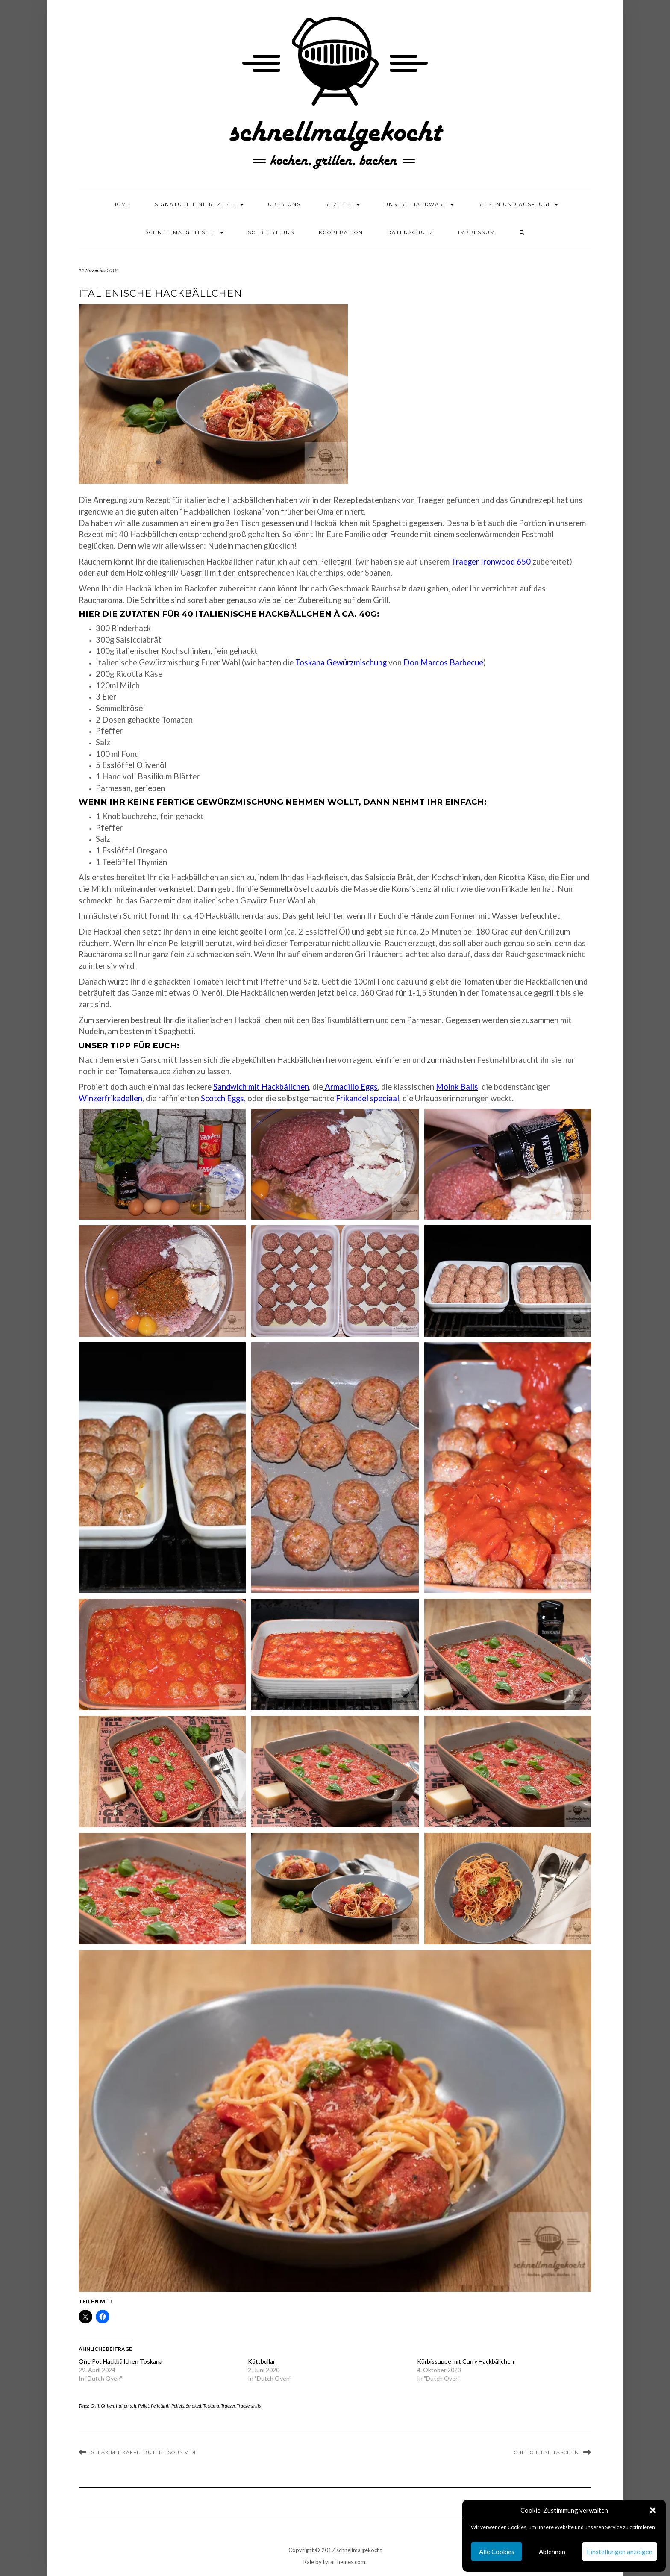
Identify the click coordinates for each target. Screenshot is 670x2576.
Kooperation (341, 232)
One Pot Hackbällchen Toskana (120, 2361)
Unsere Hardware (419, 204)
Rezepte (342, 204)
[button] (653, 2510)
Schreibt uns (271, 232)
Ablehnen (552, 2551)
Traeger (228, 2405)
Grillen (107, 2405)
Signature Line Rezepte (199, 204)
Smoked (193, 2405)
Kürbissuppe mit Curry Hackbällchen (465, 2361)
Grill (95, 2405)
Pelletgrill (160, 2405)
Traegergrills (249, 2405)
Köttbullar (261, 2361)
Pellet (143, 2405)
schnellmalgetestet (184, 232)
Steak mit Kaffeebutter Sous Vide (144, 2452)
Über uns (284, 204)
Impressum (476, 232)
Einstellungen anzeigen (619, 2551)
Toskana (211, 2405)
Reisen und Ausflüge (518, 204)
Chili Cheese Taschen (546, 2452)
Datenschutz (411, 232)
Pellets (177, 2405)
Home (121, 204)
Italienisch (126, 2405)
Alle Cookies (496, 2551)
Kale (308, 2561)
